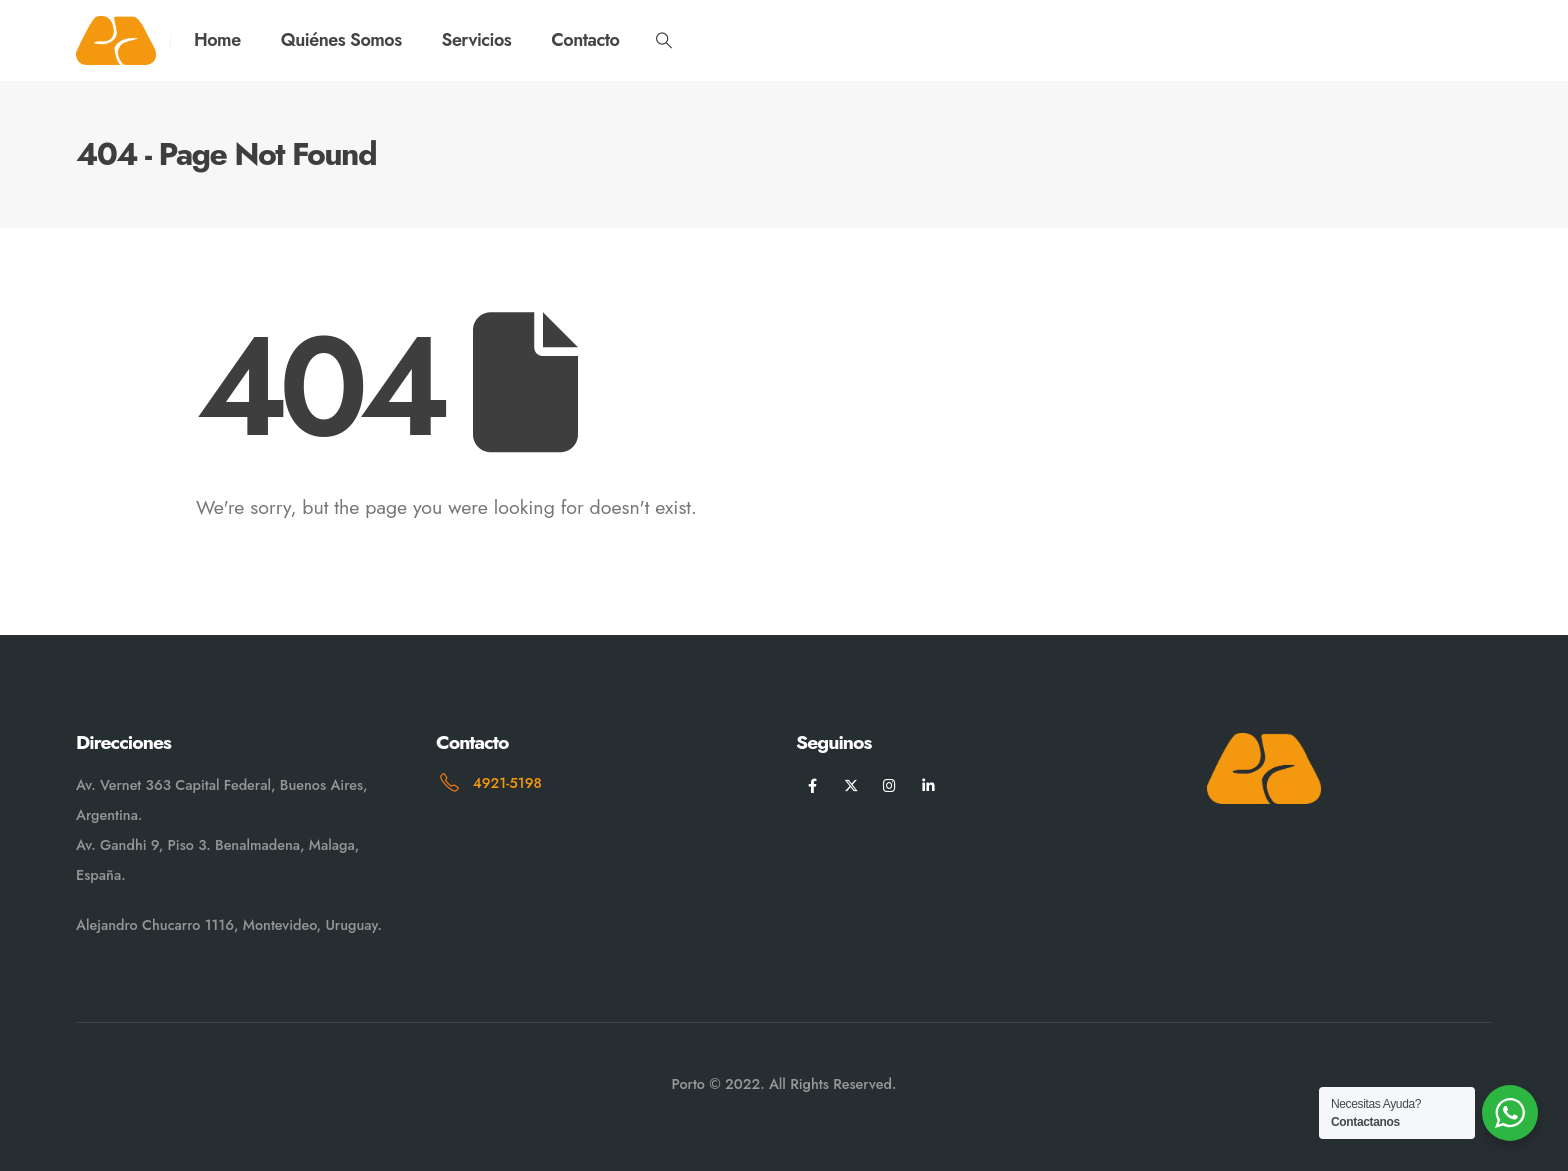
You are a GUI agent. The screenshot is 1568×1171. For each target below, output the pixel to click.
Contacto (585, 40)
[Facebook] (812, 785)
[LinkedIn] (928, 785)
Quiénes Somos (341, 40)
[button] (663, 41)
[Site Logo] (116, 40)
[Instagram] (889, 785)
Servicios (477, 40)
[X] (851, 785)
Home (217, 40)
